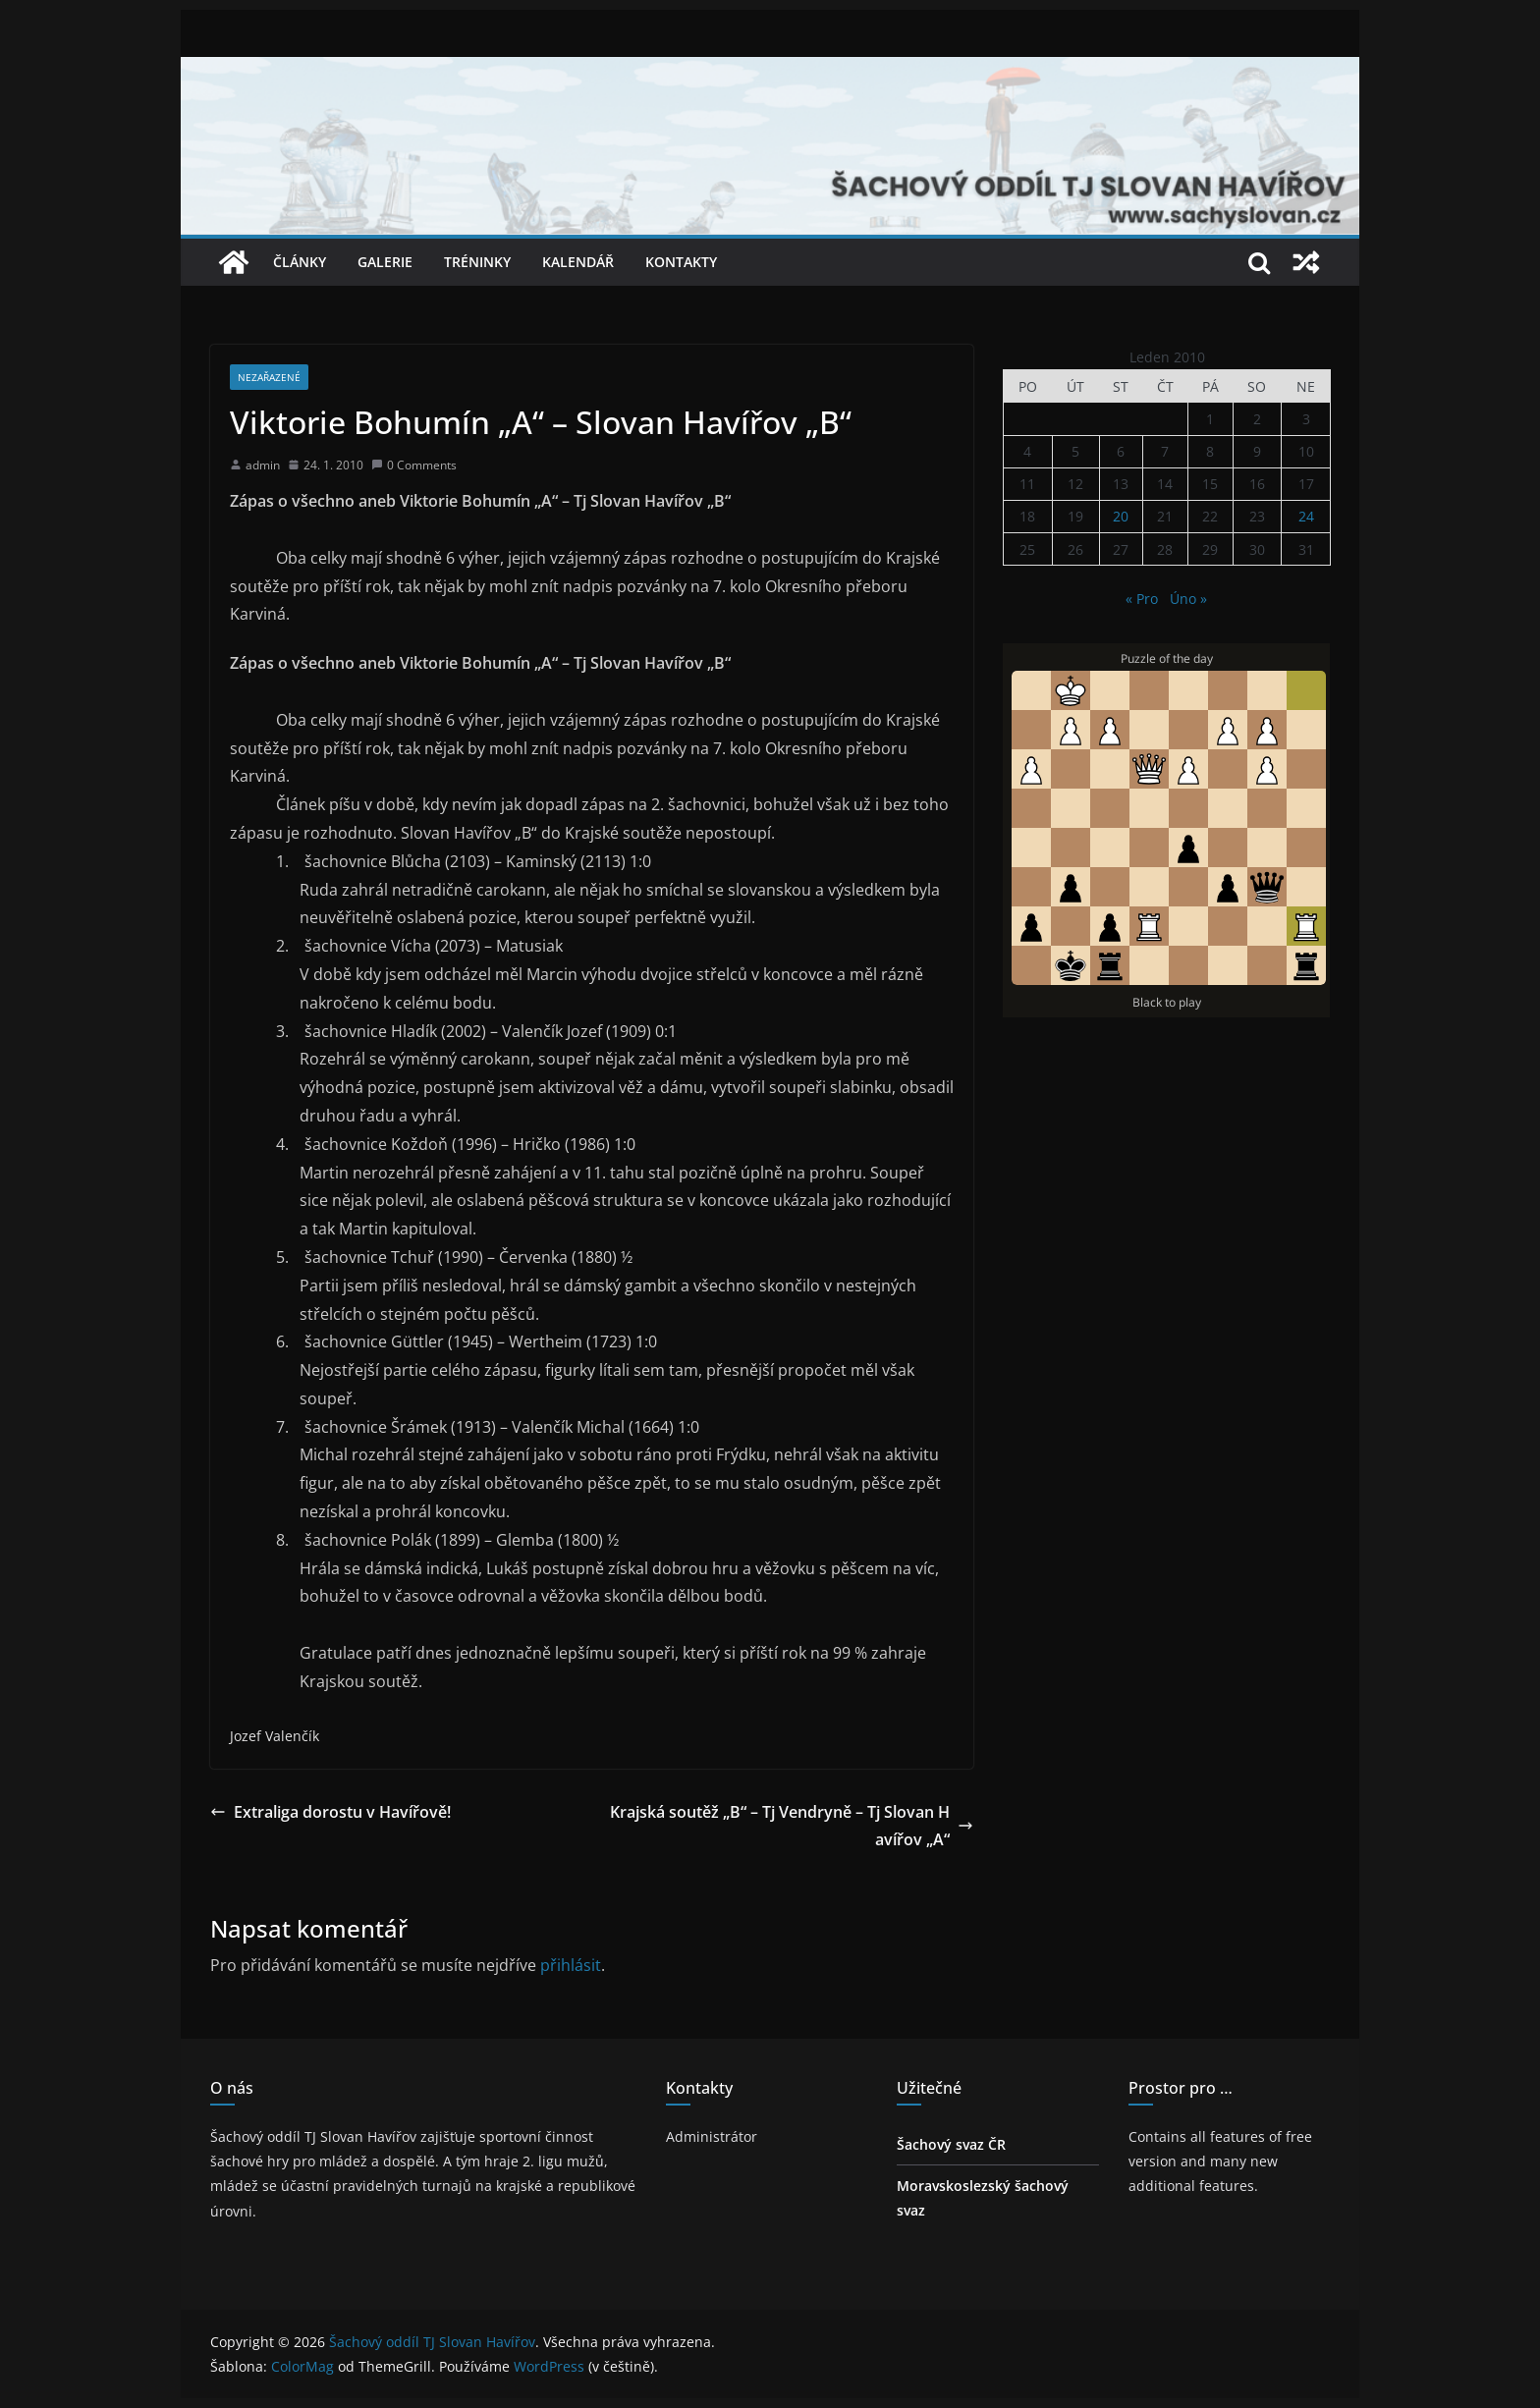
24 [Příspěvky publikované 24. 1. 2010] (1306, 516)
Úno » (1188, 598)
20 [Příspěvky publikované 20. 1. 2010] (1120, 516)
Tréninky (477, 261)
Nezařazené (269, 377)
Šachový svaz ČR (951, 2144)
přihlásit (570, 1965)
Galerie (385, 261)
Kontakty (681, 261)
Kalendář (578, 261)
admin (263, 465)
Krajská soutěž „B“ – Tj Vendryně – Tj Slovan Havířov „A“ (791, 1826)
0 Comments (414, 465)
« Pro (1142, 598)
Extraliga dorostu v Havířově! (330, 1812)
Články (299, 261)
